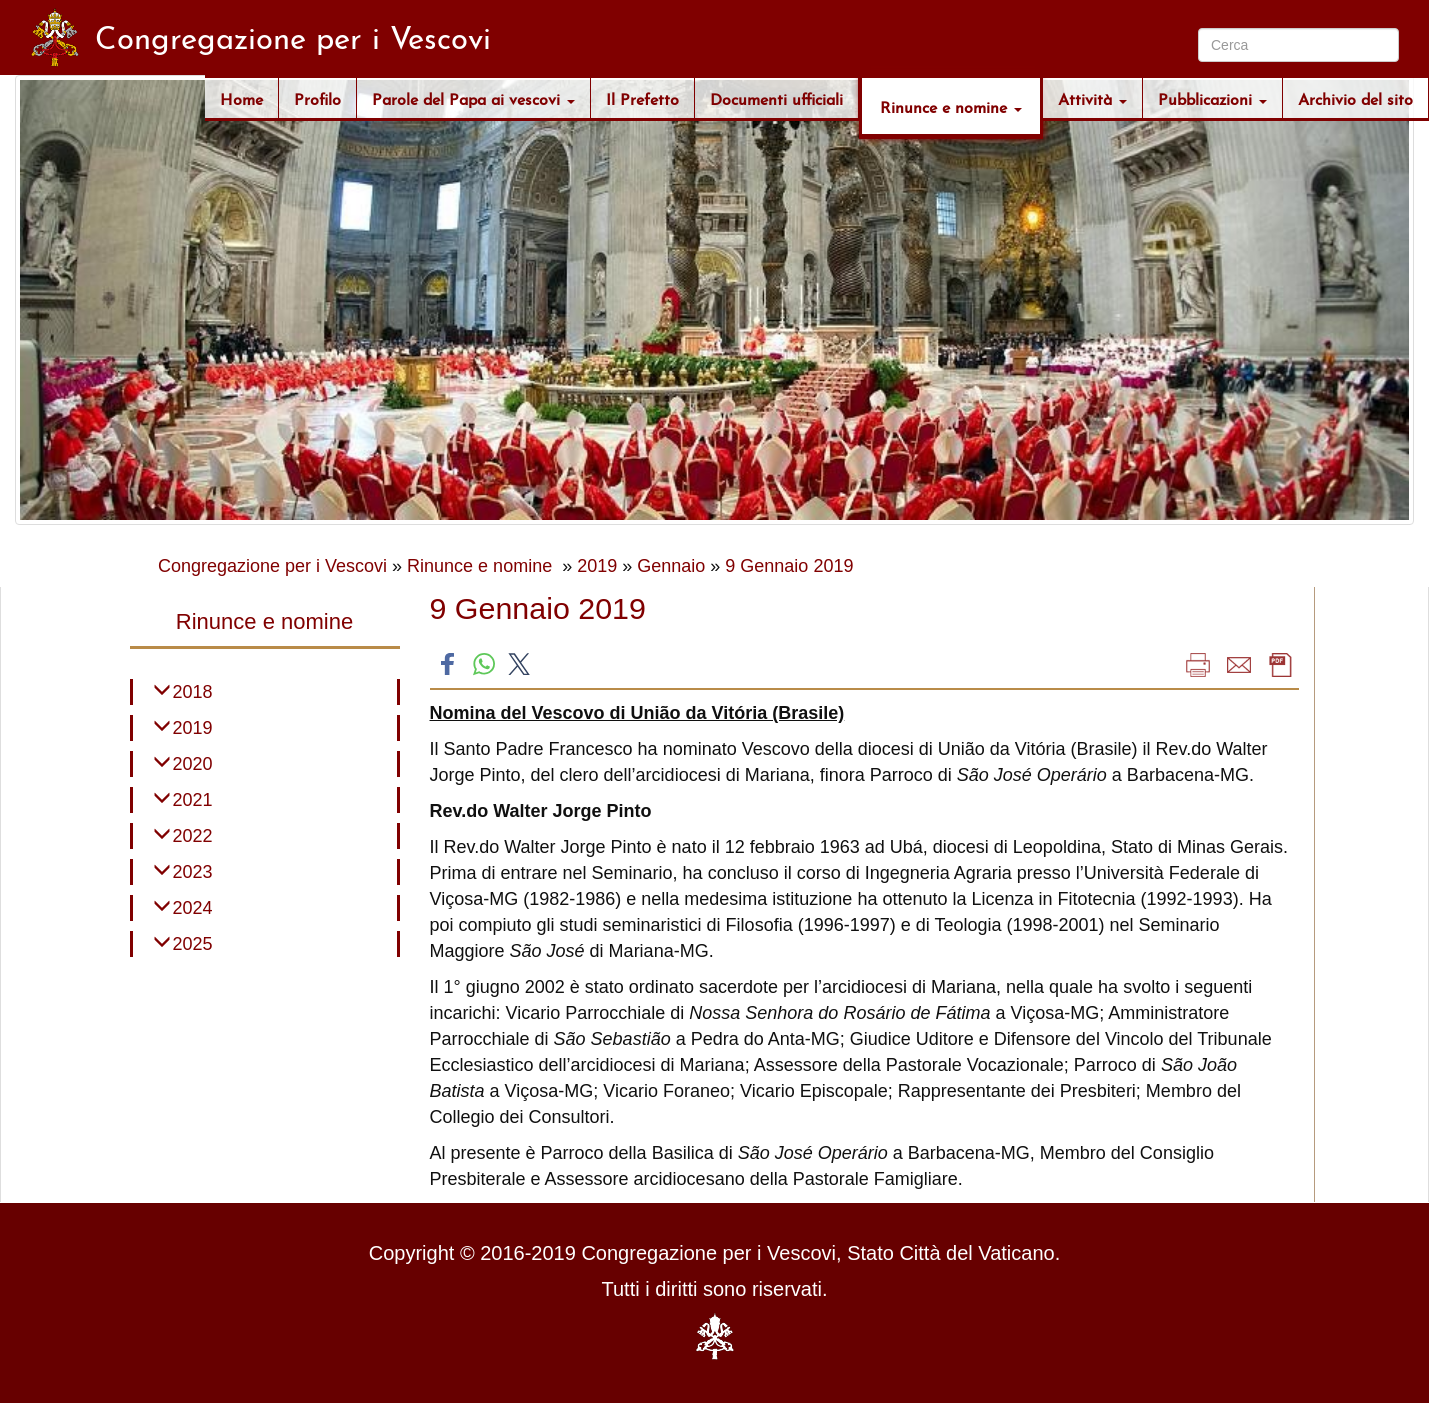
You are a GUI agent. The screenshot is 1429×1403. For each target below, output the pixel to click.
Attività (1092, 97)
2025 (193, 944)
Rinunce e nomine (951, 105)
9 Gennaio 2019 (789, 566)
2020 (193, 764)
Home (241, 97)
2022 (193, 836)
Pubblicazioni (1212, 97)
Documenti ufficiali (776, 97)
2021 (193, 800)
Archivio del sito (1355, 97)
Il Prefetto (642, 97)
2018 (193, 692)
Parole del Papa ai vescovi (473, 97)
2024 (193, 908)
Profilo (317, 97)
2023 (193, 872)
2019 (597, 566)
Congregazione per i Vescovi (272, 566)
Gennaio (671, 566)
